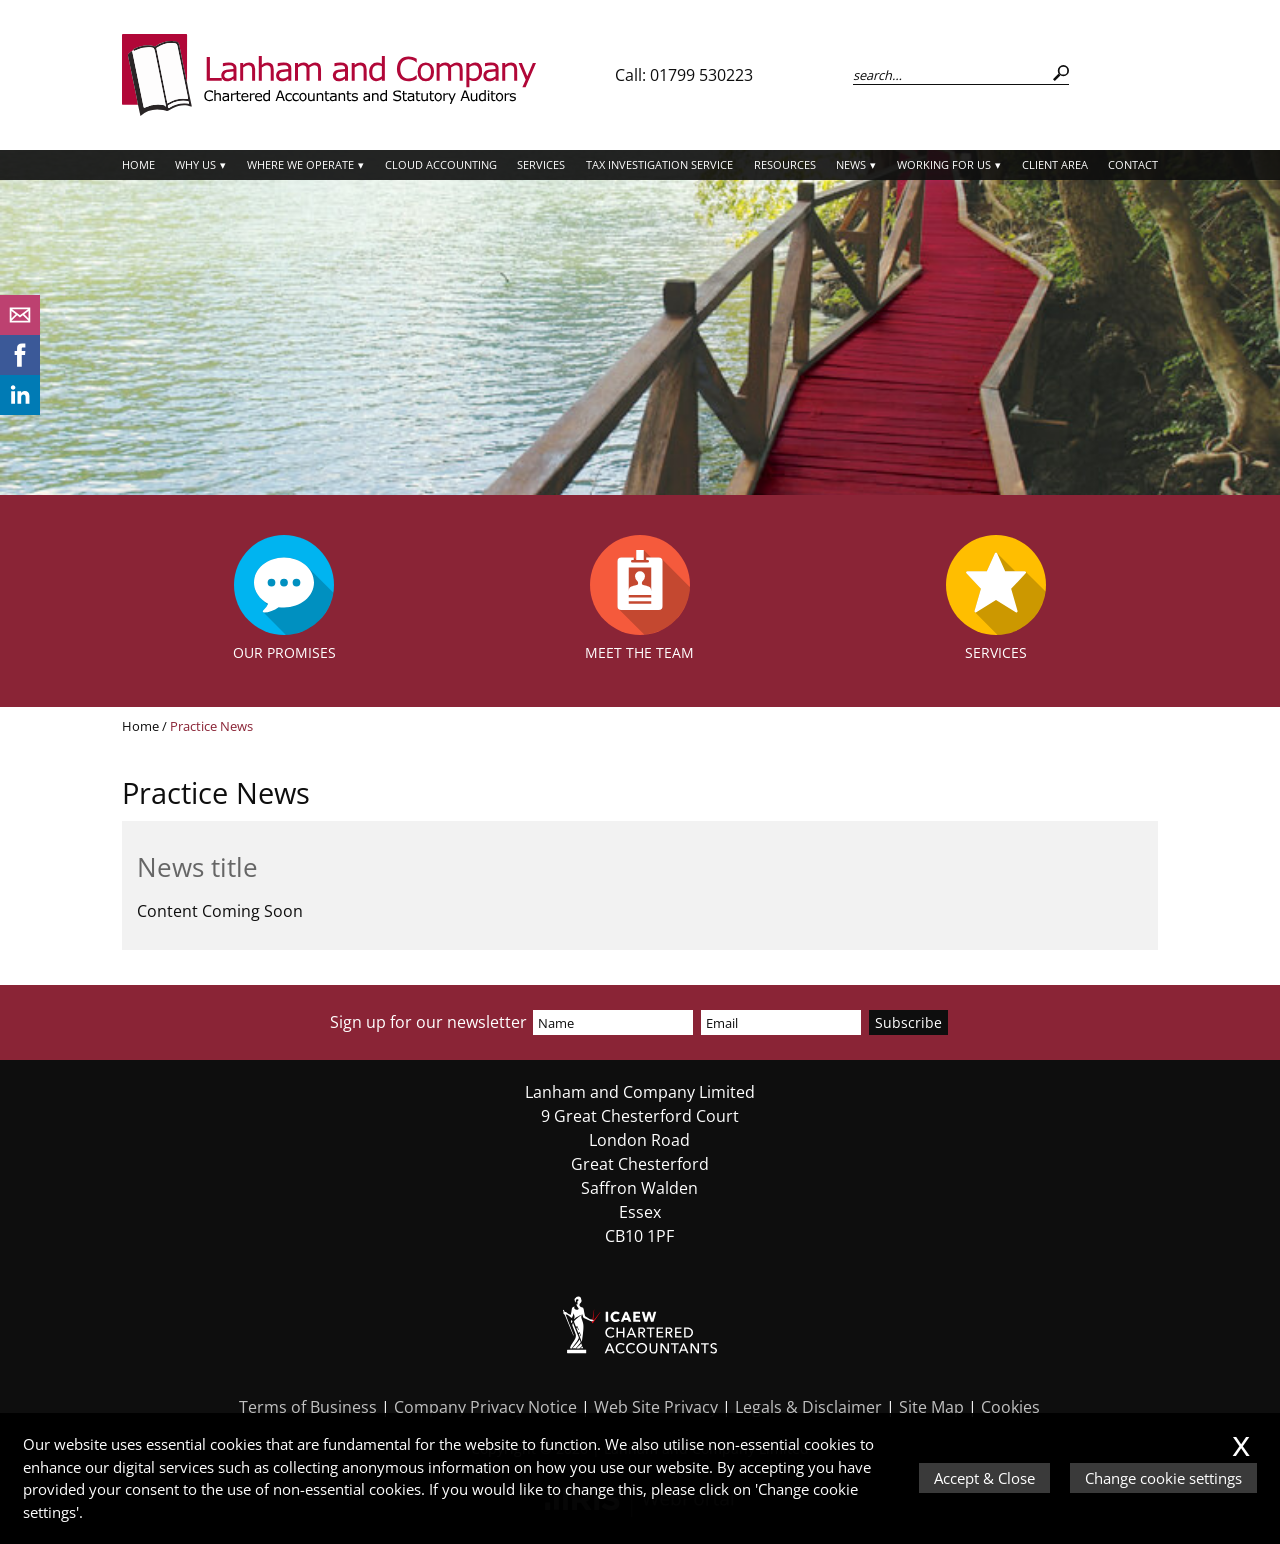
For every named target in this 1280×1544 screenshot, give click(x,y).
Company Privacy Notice (485, 1407)
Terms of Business (308, 1407)
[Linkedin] (20, 409)
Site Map (931, 1407)
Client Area (1055, 164)
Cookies (1010, 1407)
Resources (785, 164)
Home (138, 164)
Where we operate (300, 164)
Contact (1133, 164)
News (851, 164)
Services (541, 164)
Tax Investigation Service (659, 164)
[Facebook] (20, 369)
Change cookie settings (1163, 1478)
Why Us (195, 164)
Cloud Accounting (441, 164)
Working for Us (944, 164)
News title (197, 867)
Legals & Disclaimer (808, 1407)
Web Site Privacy (656, 1407)
